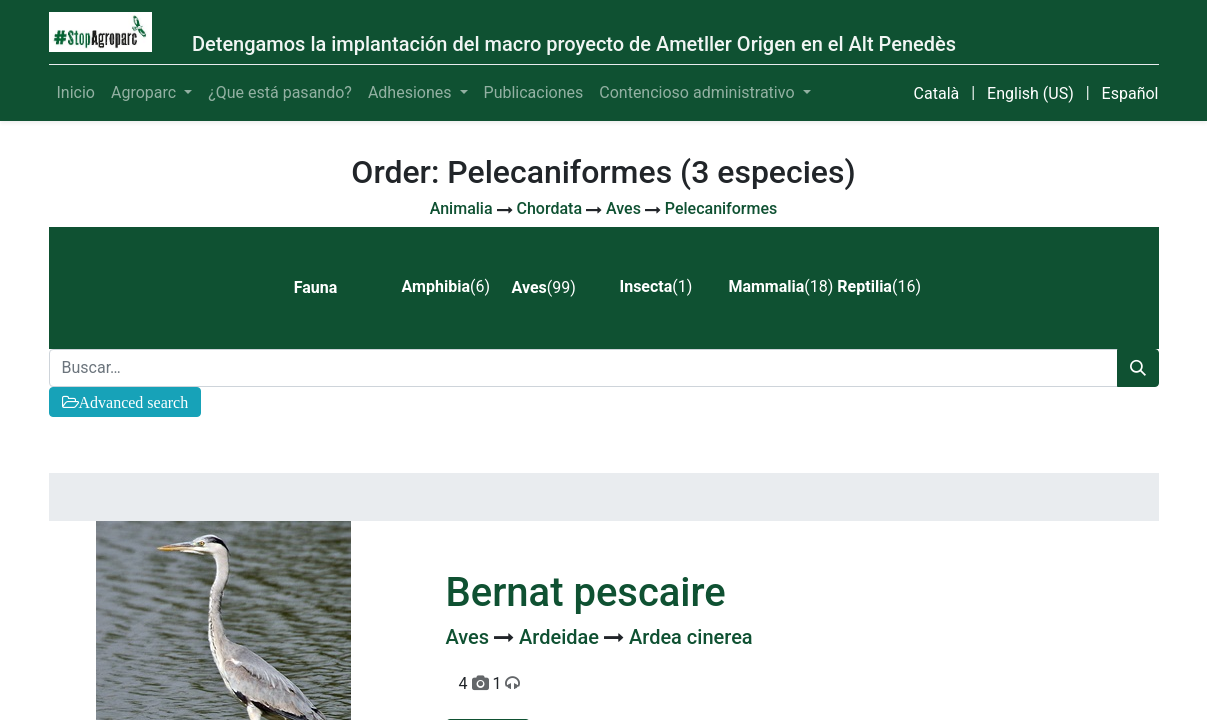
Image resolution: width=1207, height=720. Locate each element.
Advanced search (134, 402)
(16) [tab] (879, 286)
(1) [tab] (655, 286)
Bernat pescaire (586, 592)
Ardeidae (561, 637)
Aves (470, 637)
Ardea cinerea (691, 637)
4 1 (490, 683)
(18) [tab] (774, 286)
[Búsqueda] (1138, 368)
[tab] (331, 288)
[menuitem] (76, 93)
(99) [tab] (544, 287)
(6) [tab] (446, 286)
